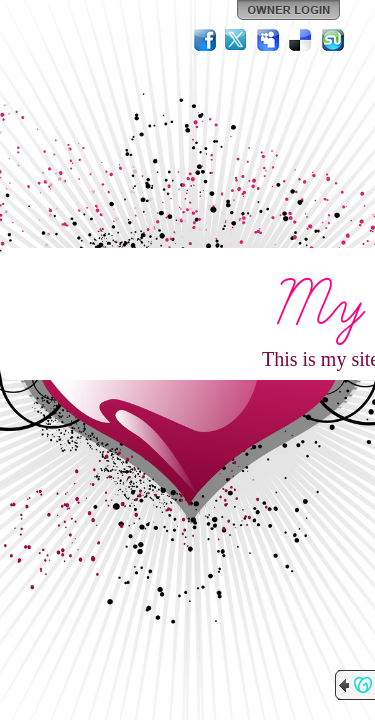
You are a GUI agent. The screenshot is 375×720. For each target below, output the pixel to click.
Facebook (205, 40)
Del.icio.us (301, 40)
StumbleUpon (333, 40)
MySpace (269, 40)
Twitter (237, 40)
